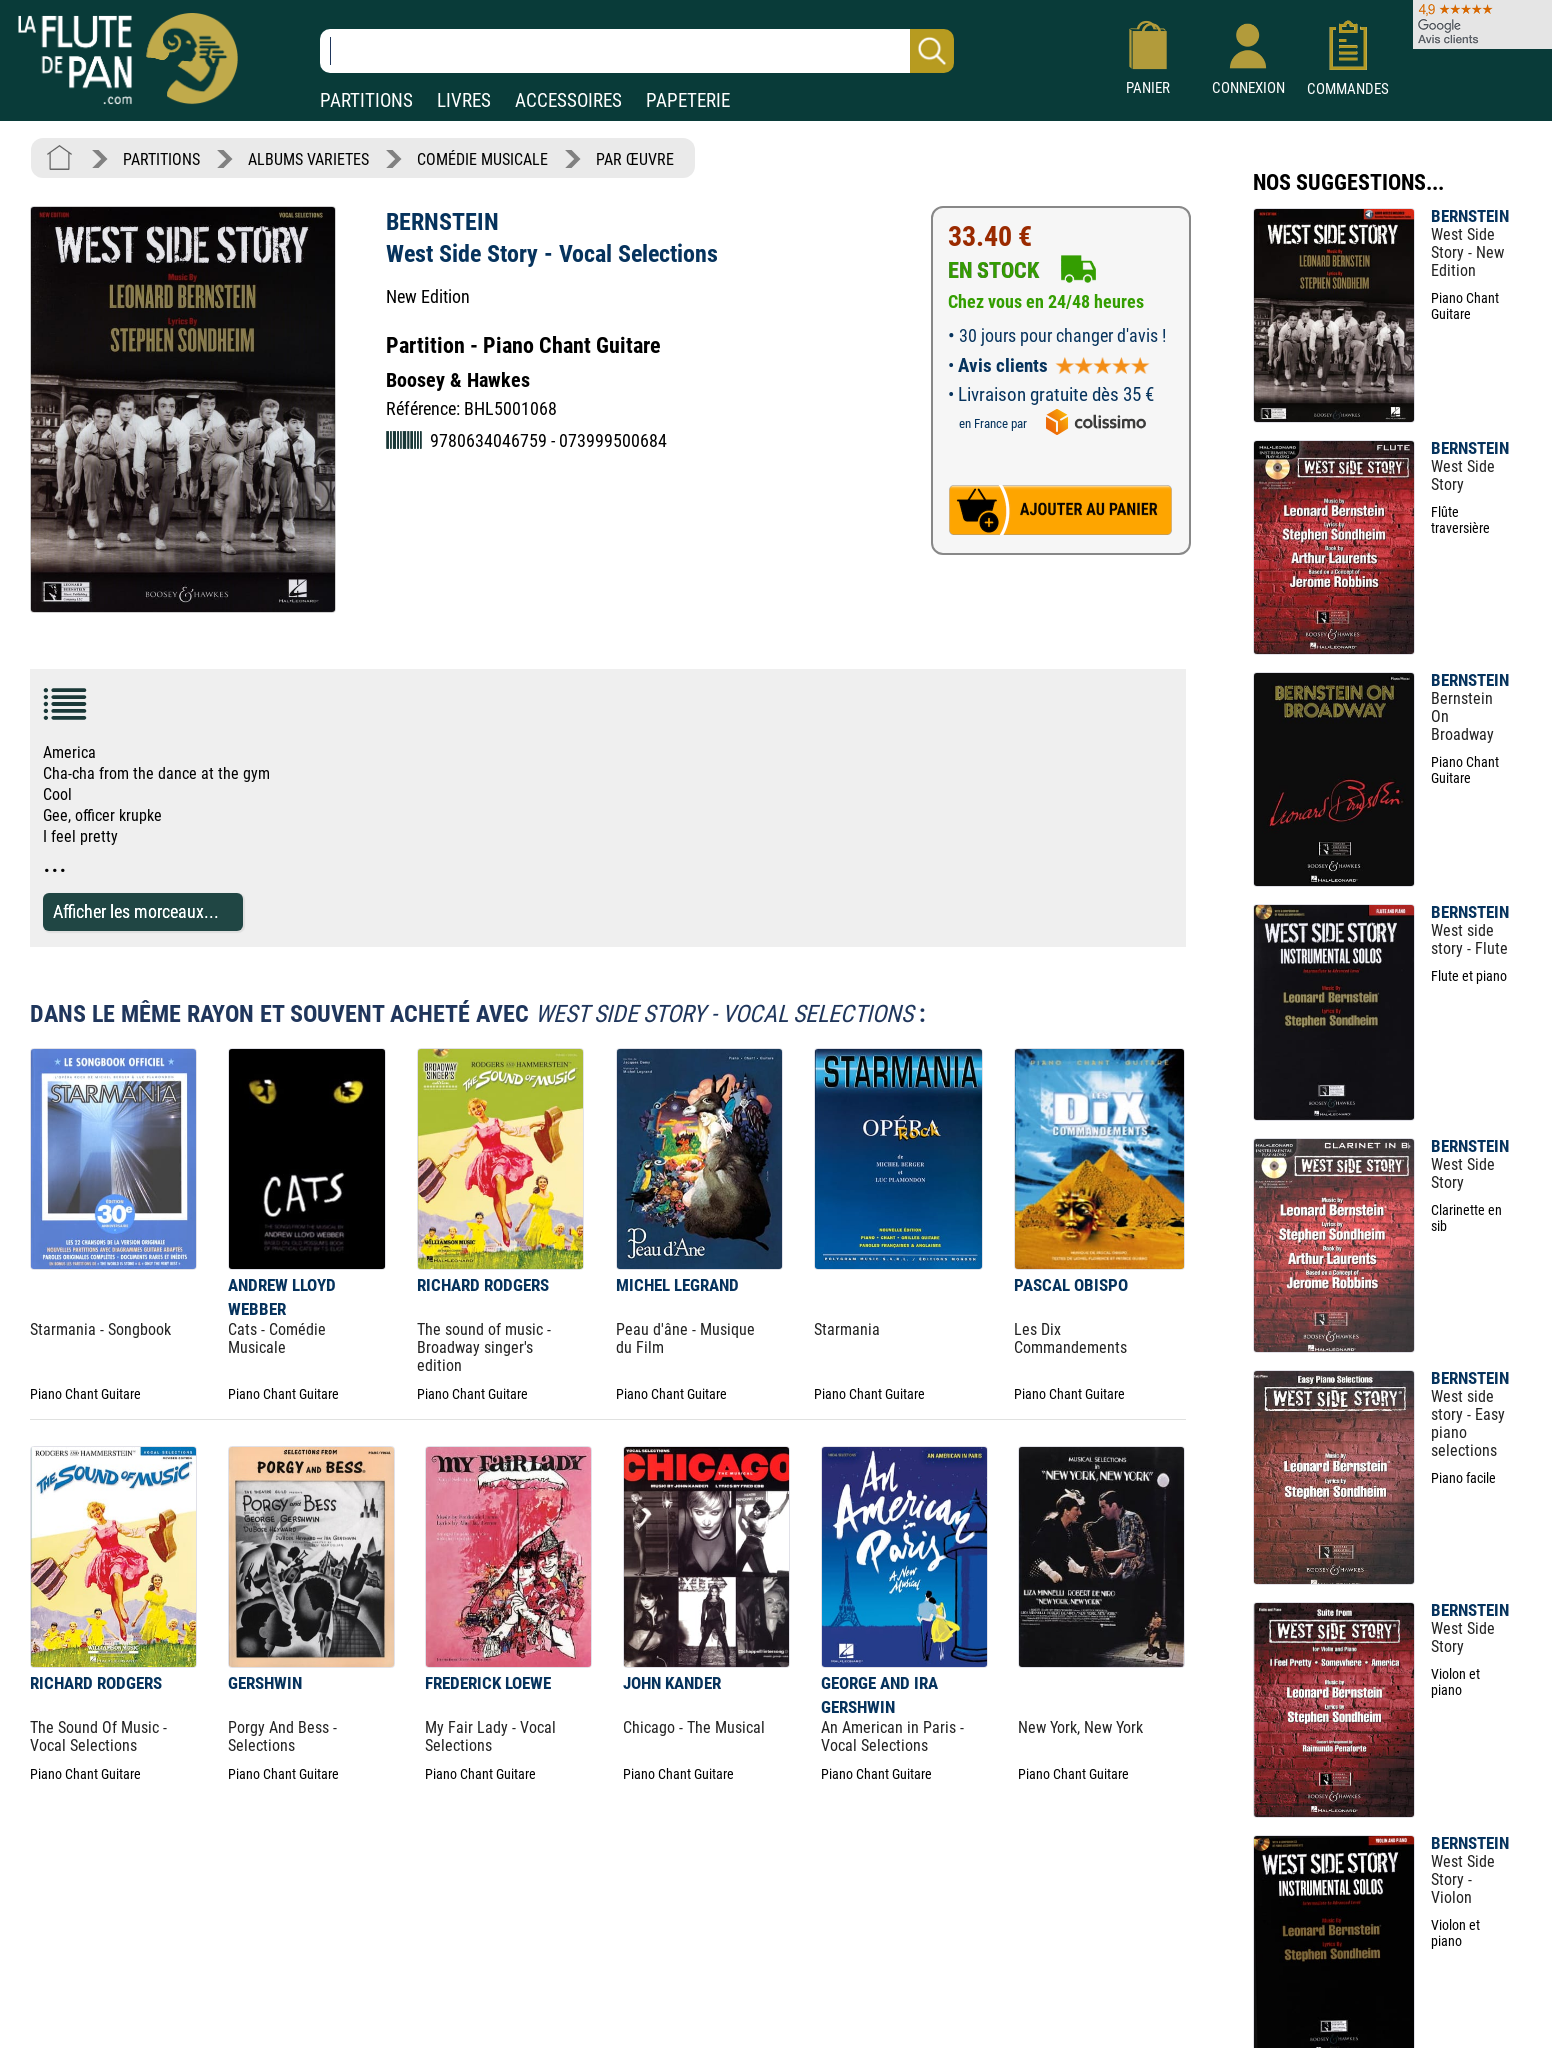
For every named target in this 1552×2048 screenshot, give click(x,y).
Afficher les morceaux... (136, 911)
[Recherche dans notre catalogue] (637, 51)
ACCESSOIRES (568, 100)
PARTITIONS (366, 100)
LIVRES (464, 100)
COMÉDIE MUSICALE (482, 159)
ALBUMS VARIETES (308, 159)
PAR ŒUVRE (635, 159)
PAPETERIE (688, 100)
